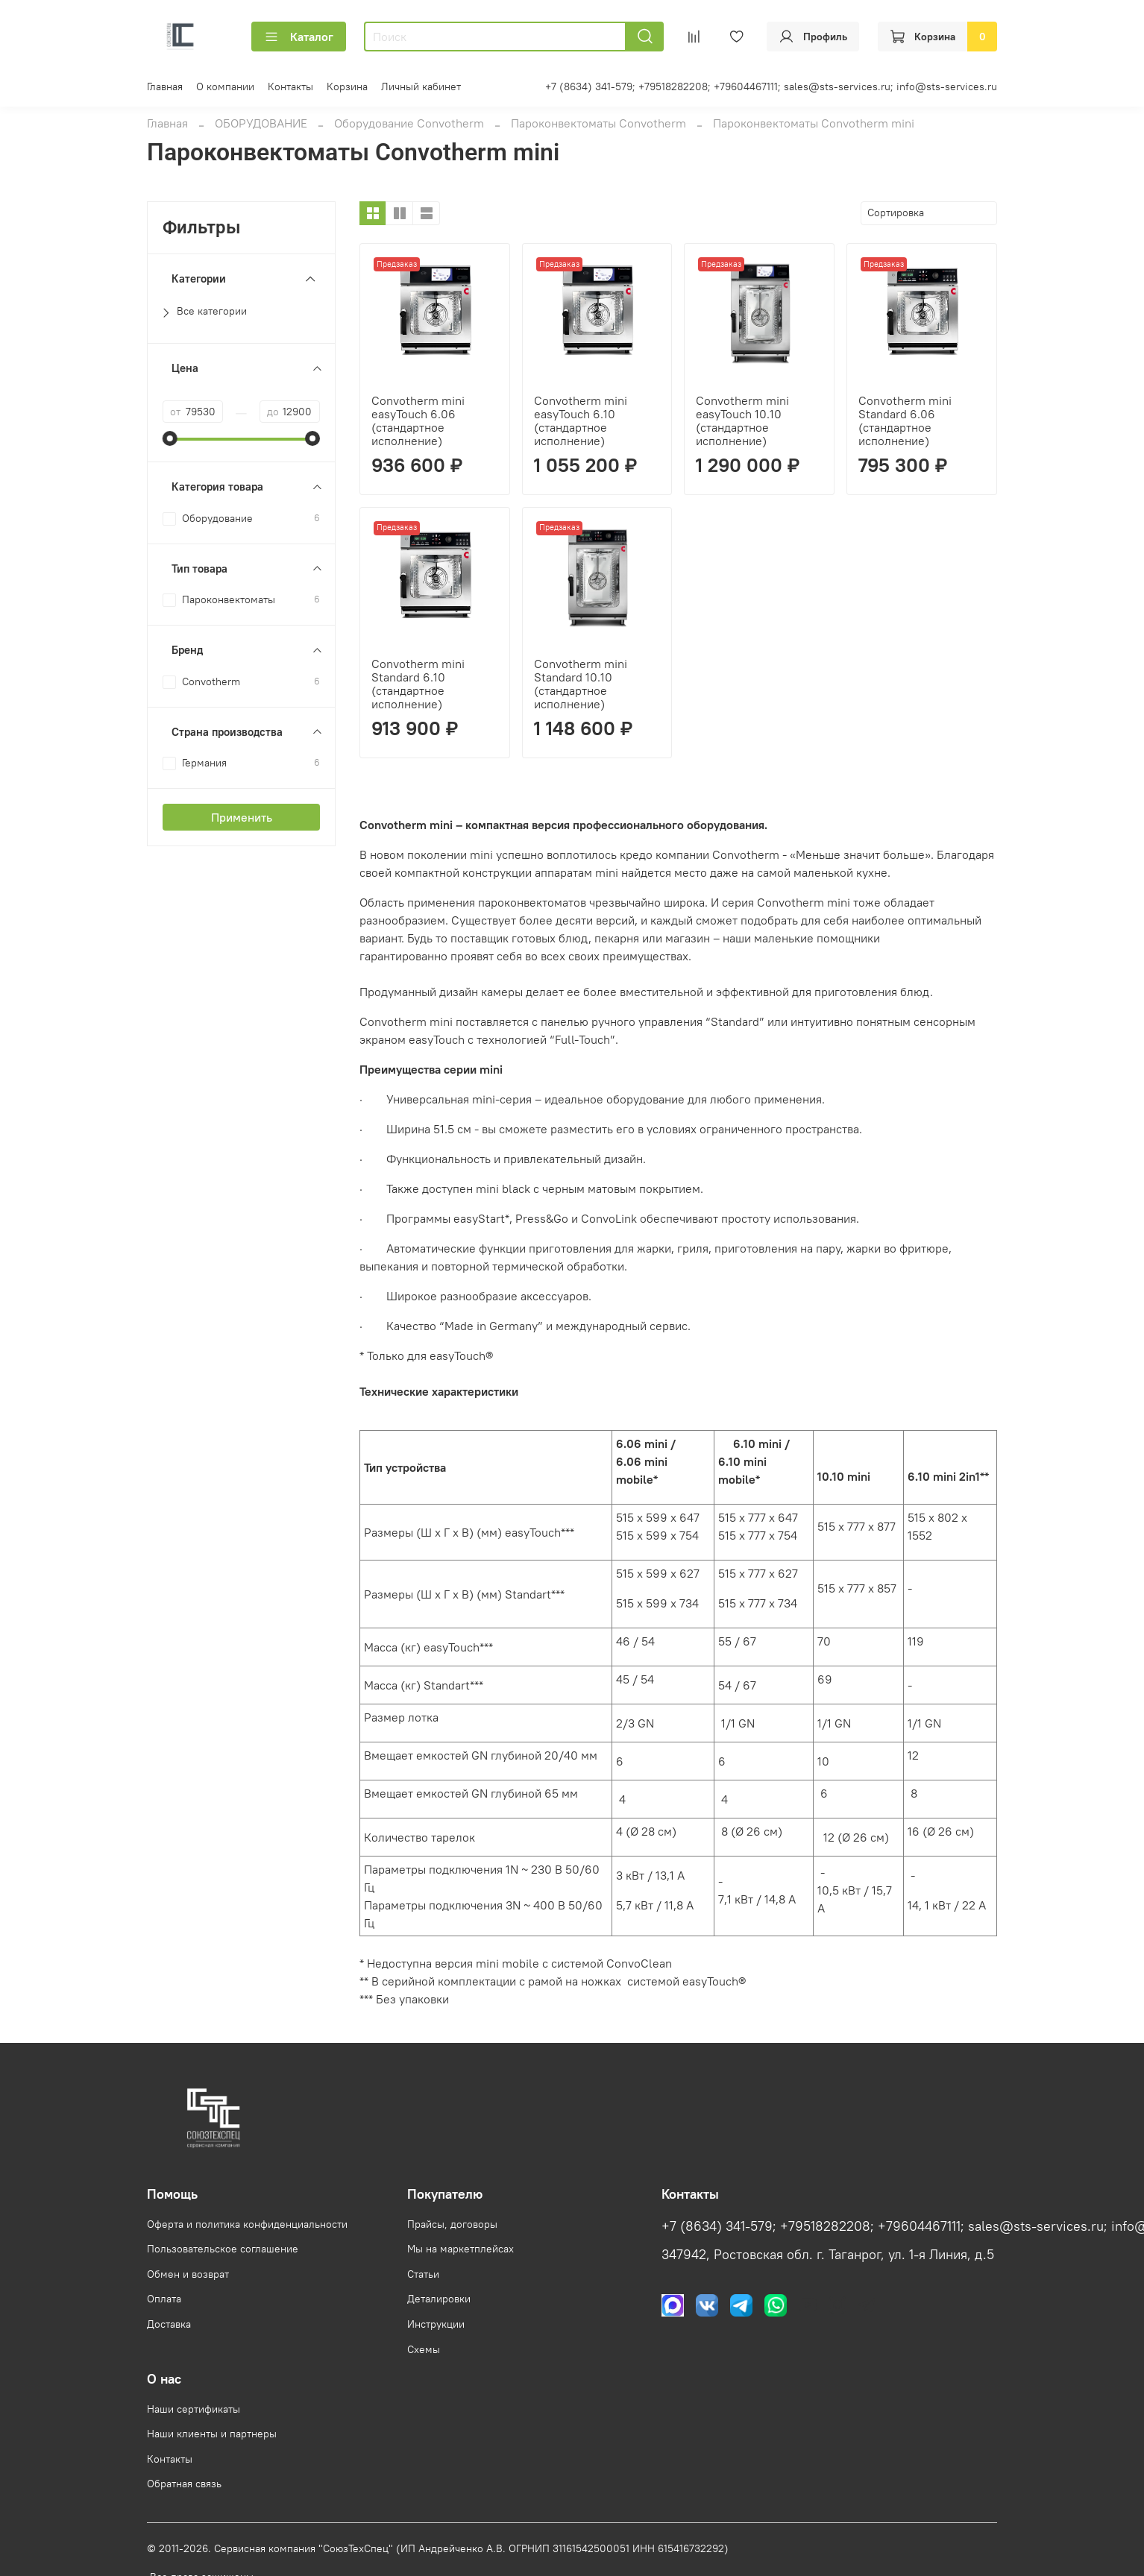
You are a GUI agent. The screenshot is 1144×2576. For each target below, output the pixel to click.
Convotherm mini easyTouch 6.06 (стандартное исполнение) (418, 420)
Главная (165, 86)
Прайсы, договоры (452, 2224)
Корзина (347, 86)
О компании (225, 86)
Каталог (298, 36)
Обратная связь (184, 2483)
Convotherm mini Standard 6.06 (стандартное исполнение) (905, 420)
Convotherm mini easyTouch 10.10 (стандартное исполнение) (742, 420)
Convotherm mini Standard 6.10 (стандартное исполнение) (418, 683)
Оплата (164, 2298)
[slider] (170, 438)
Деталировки (439, 2298)
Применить (241, 817)
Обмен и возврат (188, 2274)
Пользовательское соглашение (222, 2248)
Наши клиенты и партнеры (212, 2433)
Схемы (423, 2349)
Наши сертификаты (193, 2409)
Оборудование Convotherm (409, 123)
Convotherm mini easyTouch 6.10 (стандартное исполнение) (580, 420)
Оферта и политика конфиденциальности (247, 2224)
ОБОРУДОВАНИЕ (261, 123)
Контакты (290, 86)
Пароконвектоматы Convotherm (598, 123)
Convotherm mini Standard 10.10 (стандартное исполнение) (580, 683)
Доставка (169, 2324)
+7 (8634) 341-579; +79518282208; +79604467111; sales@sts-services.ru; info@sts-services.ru (771, 86)
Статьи (423, 2274)
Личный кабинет (421, 86)
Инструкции (436, 2324)
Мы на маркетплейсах (460, 2248)
